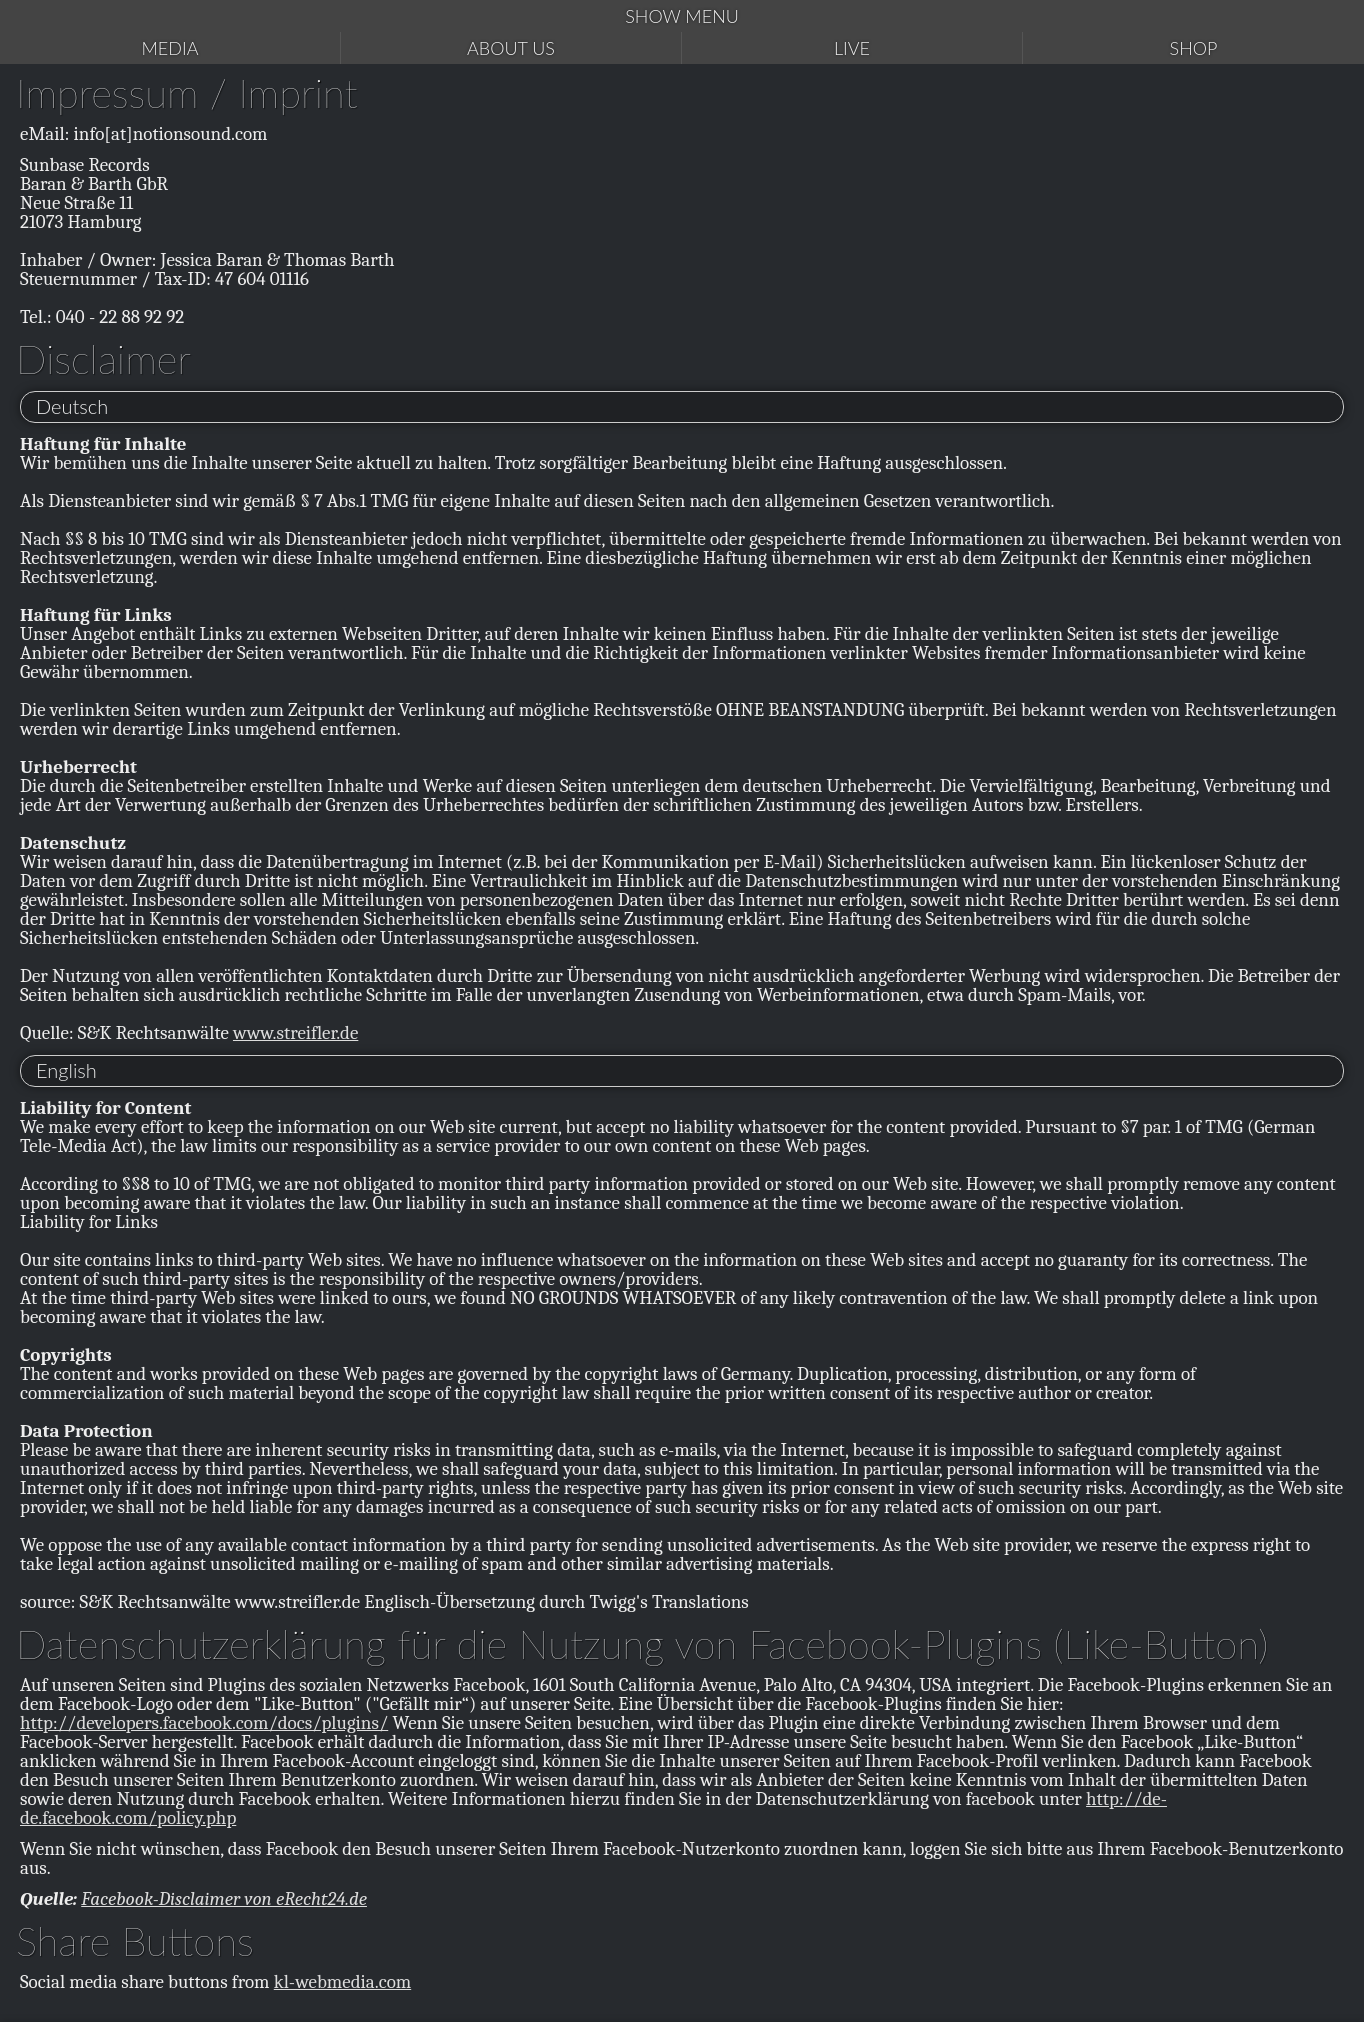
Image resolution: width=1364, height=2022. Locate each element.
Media (170, 48)
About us (511, 48)
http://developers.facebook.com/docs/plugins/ (204, 1723)
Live (852, 48)
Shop (1194, 48)
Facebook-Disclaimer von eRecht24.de (224, 1899)
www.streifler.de (295, 1033)
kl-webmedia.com (342, 1982)
